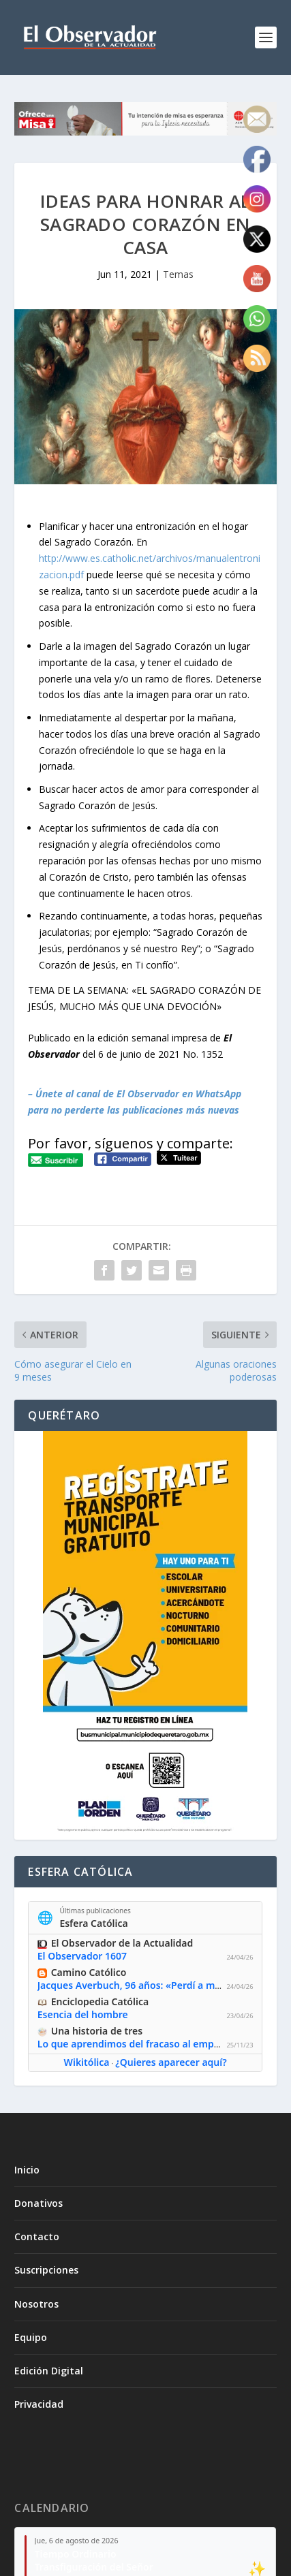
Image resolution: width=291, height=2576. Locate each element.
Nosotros (36, 2303)
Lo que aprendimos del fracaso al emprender (141, 2043)
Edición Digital (48, 2370)
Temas (178, 274)
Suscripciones (46, 2269)
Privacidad (38, 2404)
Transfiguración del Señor (94, 2567)
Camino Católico (89, 1972)
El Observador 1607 (82, 1955)
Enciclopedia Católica (100, 2001)
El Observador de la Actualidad (122, 1942)
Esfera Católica (94, 1922)
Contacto (36, 2236)
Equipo (30, 2337)
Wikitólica (87, 2062)
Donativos (38, 2203)
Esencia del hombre (82, 2014)
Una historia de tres (96, 2030)
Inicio (27, 2169)
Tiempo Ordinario (76, 2553)
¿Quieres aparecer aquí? (171, 2062)
